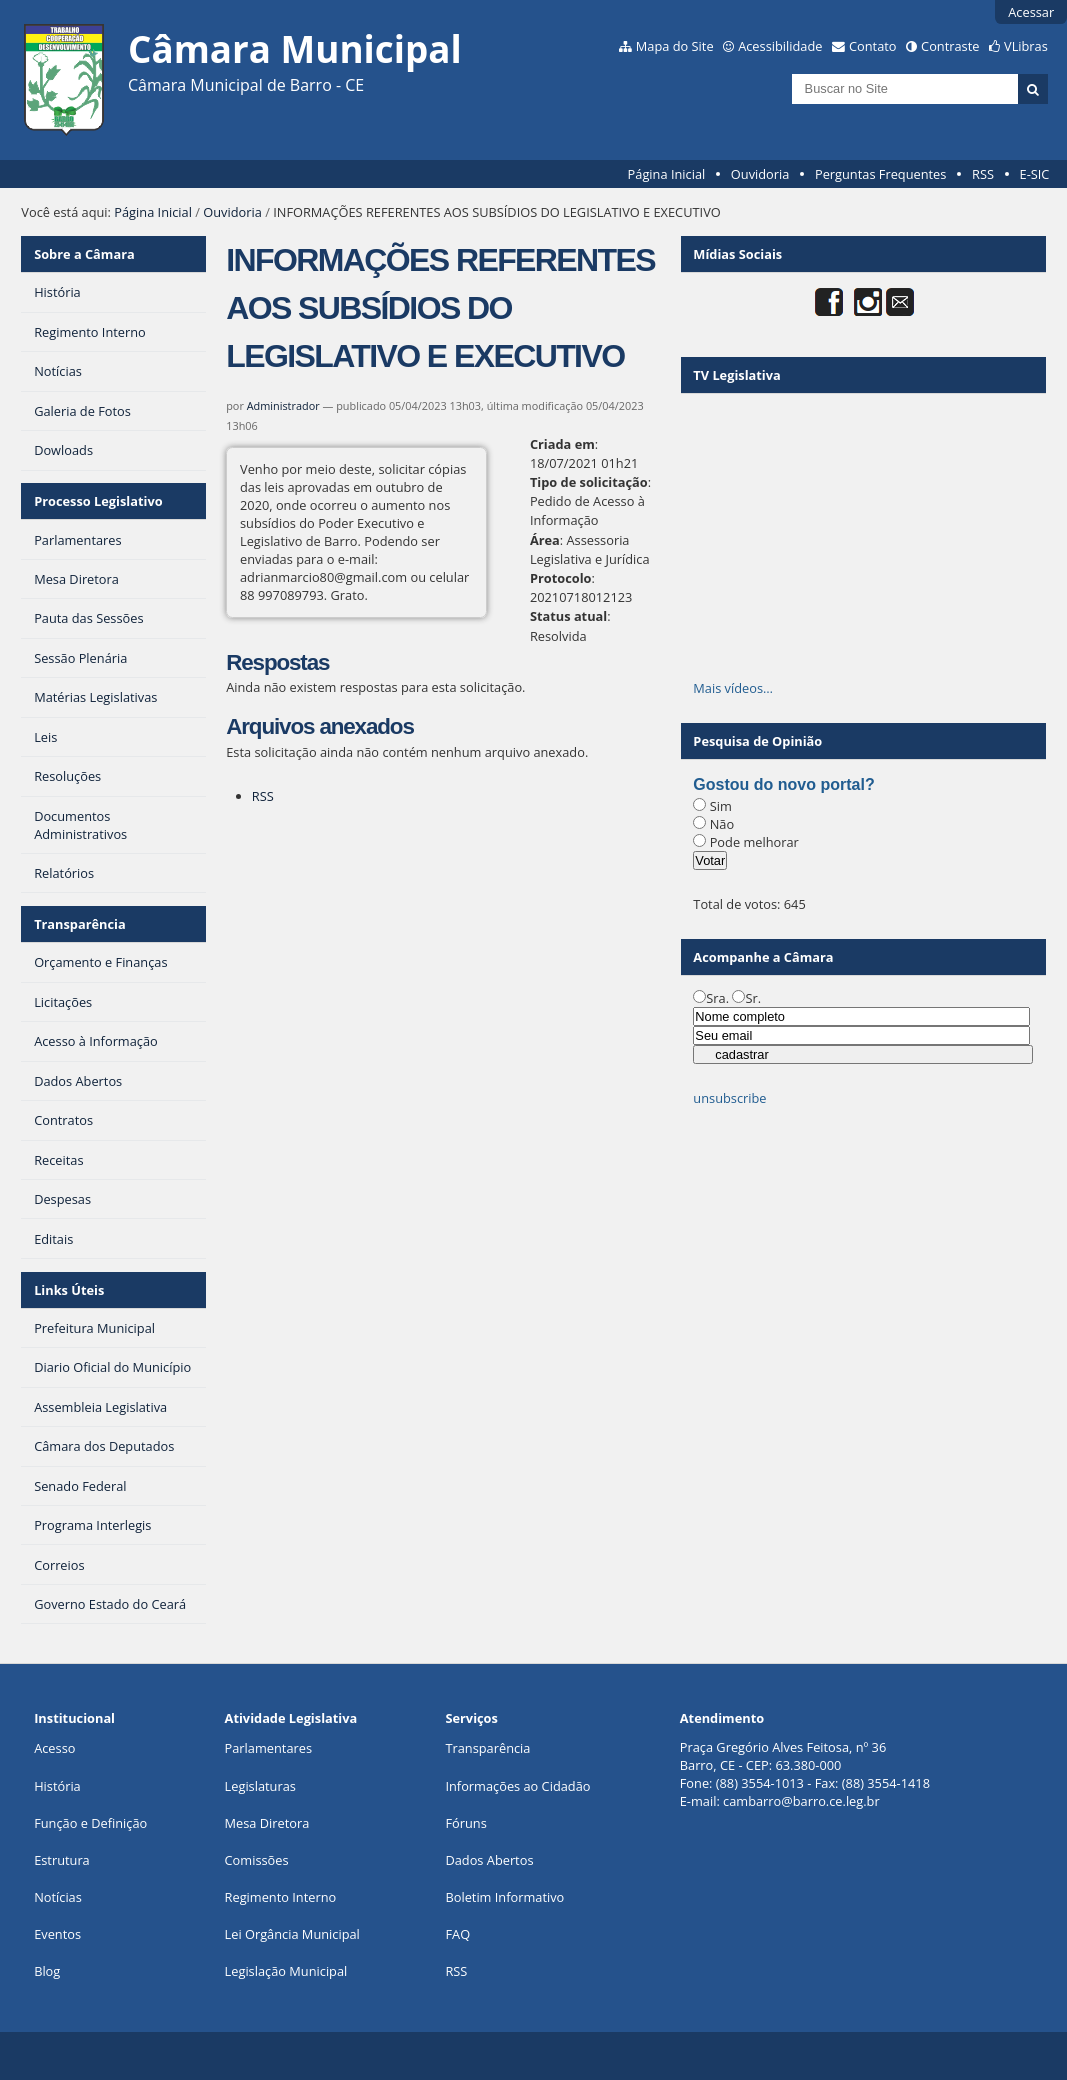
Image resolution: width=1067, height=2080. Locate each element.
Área (545, 540)
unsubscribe (729, 1098)
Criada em (562, 444)
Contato (873, 46)
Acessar (1031, 12)
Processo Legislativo (98, 501)
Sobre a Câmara (84, 254)
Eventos (57, 1934)
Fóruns (465, 1823)
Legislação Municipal (286, 1971)
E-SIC (1035, 174)
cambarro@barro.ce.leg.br (801, 1801)
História (57, 1786)
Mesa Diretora (267, 1823)
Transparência (80, 924)
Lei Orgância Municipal (292, 1934)
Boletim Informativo (504, 1897)
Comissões (257, 1860)
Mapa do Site (675, 46)
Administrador (283, 405)
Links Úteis (69, 1290)
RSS (983, 174)
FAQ (457, 1934)
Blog (47, 1971)
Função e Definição (90, 1823)
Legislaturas (260, 1786)
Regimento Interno (281, 1897)
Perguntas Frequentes (880, 174)
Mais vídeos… (733, 688)
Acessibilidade (780, 46)
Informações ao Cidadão (517, 1786)
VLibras (1026, 46)
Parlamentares (268, 1748)
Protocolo (561, 578)
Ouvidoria (760, 174)
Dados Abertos (489, 1860)
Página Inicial (667, 174)
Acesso (54, 1748)
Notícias (58, 1897)
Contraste (950, 46)
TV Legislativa (736, 375)
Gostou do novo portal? (783, 784)
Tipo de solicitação (589, 482)
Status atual (568, 616)
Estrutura (62, 1860)
